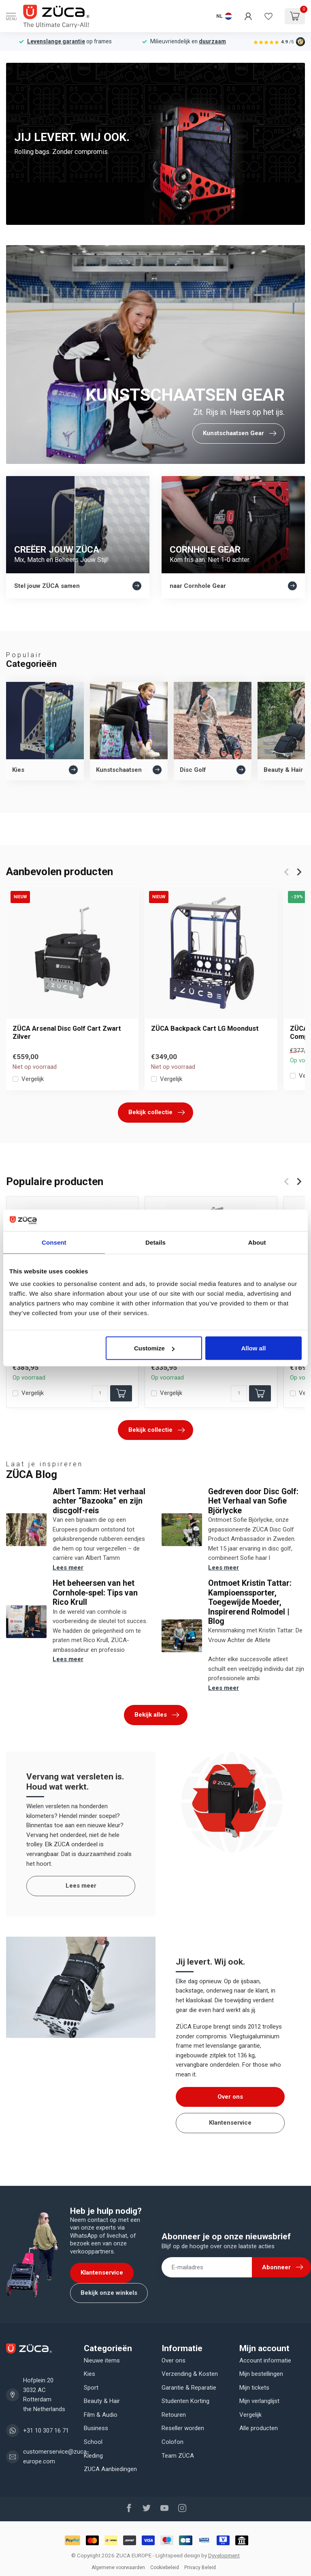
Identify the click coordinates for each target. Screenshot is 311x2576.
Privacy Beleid (200, 2567)
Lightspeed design (178, 2555)
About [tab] (257, 1242)
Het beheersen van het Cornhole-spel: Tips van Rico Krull (95, 1592)
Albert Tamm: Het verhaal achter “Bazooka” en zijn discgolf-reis (99, 1501)
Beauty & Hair (102, 2401)
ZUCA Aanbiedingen (110, 2469)
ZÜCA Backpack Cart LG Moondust (205, 1028)
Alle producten (258, 2428)
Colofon (172, 2442)
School (93, 2442)
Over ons (230, 2096)
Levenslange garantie (56, 41)
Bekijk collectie (156, 1112)
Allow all (253, 1348)
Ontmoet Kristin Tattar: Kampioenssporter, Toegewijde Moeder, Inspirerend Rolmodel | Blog (250, 1602)
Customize (154, 1348)
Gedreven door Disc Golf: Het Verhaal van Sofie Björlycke (253, 1501)
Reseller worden (183, 2428)
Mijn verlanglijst (259, 2401)
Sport (91, 2387)
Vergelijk (32, 1078)
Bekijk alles (156, 1715)
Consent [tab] (54, 1242)
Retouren (174, 2414)
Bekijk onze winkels (109, 2292)
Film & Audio (100, 2414)
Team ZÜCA (178, 2455)
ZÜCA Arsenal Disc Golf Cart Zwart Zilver (67, 1032)
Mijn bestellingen (261, 2373)
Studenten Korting (185, 2401)
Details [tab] (155, 1242)
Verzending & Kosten (190, 2373)
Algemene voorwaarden (118, 2567)
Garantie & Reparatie (189, 2387)
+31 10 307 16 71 (46, 2430)
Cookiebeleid (164, 2567)
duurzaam (212, 41)
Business (96, 2428)
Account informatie (265, 2360)
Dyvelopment (224, 2555)
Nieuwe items (102, 2360)
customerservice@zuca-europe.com (56, 2456)
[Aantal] (100, 1393)
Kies (89, 2373)
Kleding (93, 2455)
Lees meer (68, 1567)
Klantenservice (230, 2122)
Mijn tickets (254, 2387)
